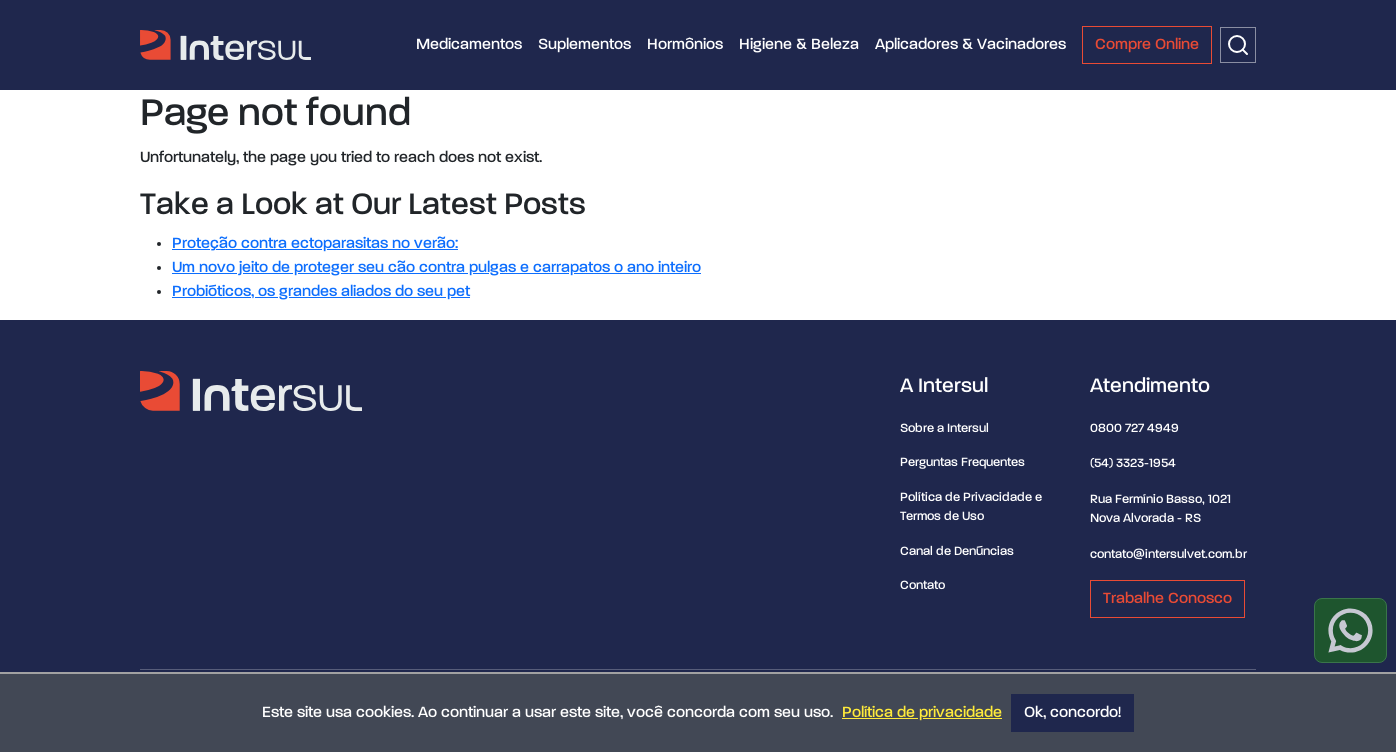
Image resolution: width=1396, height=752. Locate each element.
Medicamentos (469, 45)
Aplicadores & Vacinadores (970, 45)
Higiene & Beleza (799, 45)
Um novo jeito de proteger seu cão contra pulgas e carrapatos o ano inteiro (436, 268)
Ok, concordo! (1072, 713)
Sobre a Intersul (944, 428)
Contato (922, 585)
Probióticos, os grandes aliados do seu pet (321, 292)
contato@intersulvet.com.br (1168, 554)
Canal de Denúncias (957, 551)
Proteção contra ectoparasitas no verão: (315, 244)
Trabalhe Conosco (1167, 599)
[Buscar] (1238, 45)
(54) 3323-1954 (1133, 463)
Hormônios (685, 45)
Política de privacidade (922, 713)
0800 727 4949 (1134, 428)
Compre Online (1147, 45)
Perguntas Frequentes (962, 462)
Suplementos (584, 45)
